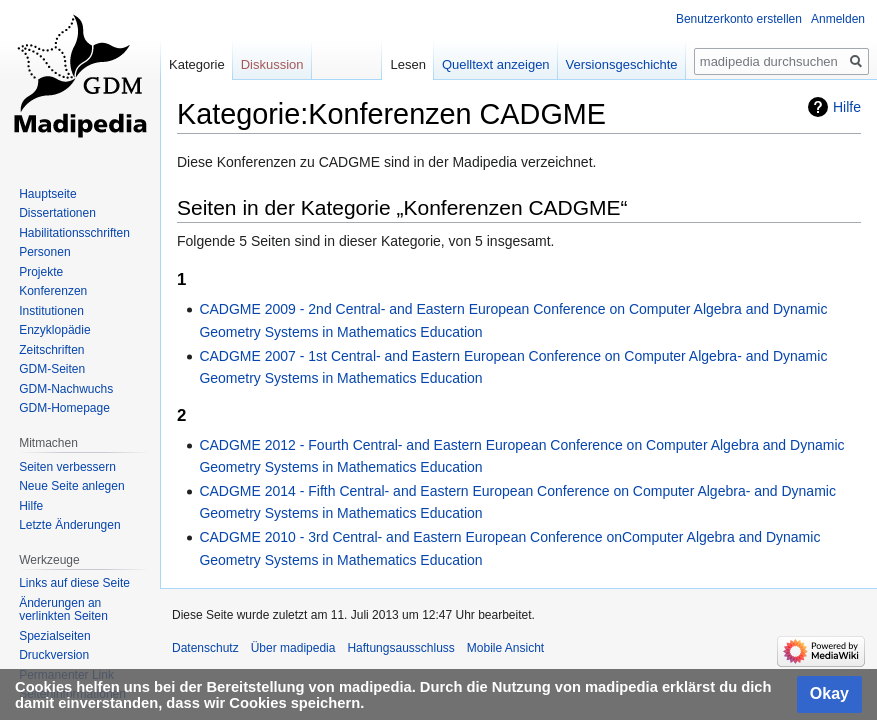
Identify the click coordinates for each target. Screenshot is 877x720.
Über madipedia (293, 648)
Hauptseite (47, 194)
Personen (44, 252)
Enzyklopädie (54, 330)
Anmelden (838, 19)
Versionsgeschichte (622, 64)
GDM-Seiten (52, 369)
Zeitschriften (51, 350)
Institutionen (51, 311)
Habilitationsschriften (74, 233)
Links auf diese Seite (74, 583)
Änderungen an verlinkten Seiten (63, 610)
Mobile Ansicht (505, 648)
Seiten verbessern (67, 467)
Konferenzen (53, 291)
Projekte (41, 272)
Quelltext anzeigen (496, 64)
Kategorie (197, 64)
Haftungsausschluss (400, 648)
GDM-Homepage (64, 408)
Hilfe (847, 107)
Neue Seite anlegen (71, 486)
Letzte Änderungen (69, 525)
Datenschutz (205, 648)
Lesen (407, 64)
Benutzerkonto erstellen (739, 19)
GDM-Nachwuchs (66, 389)
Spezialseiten (54, 636)
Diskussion (272, 64)
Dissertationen (57, 213)
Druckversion (54, 655)
